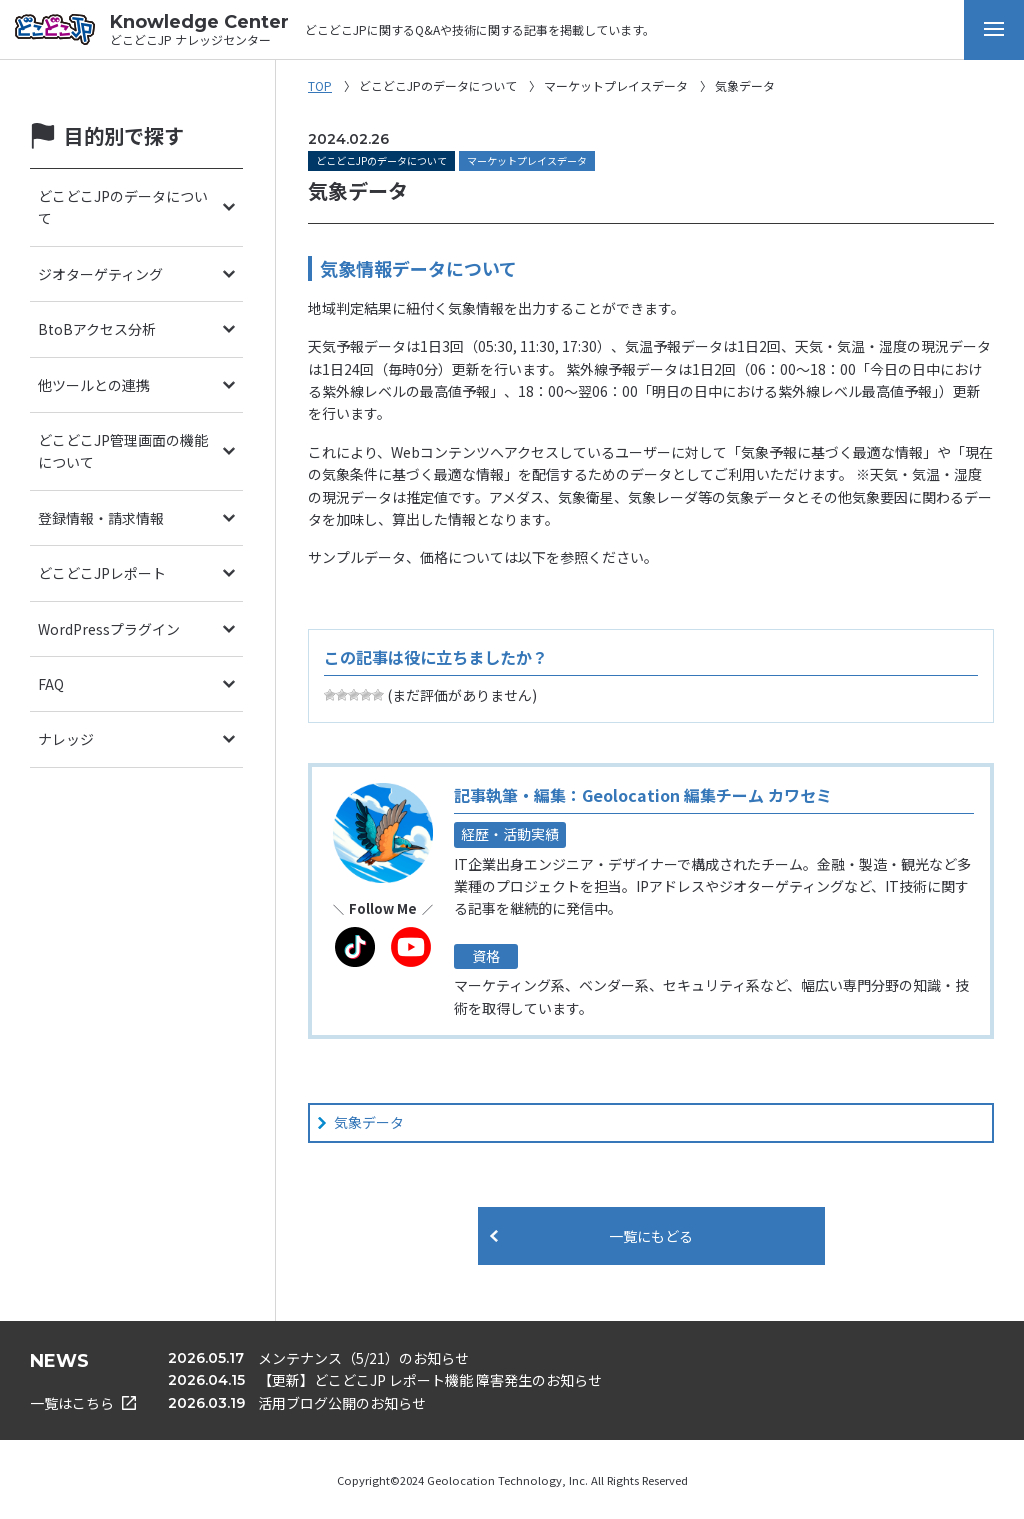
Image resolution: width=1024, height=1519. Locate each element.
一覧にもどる (651, 1236)
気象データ (369, 1122)
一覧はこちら (83, 1403)
